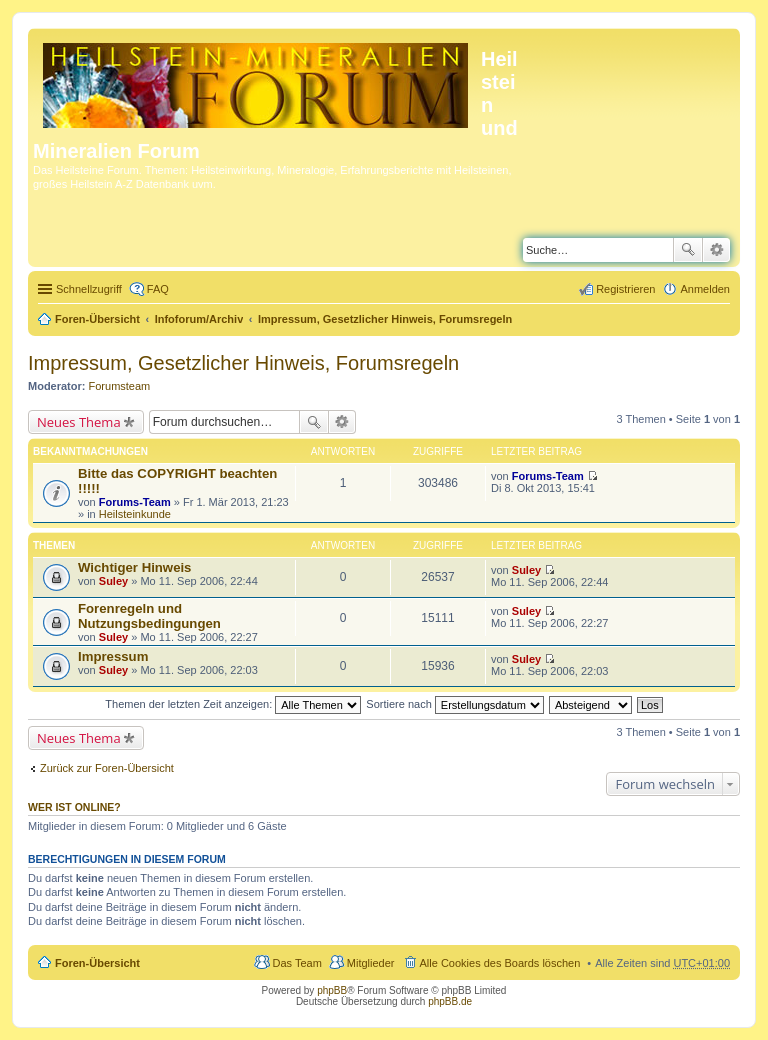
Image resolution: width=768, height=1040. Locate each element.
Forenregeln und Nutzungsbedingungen (149, 616)
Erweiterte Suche (716, 250)
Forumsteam (120, 386)
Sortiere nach (454, 704)
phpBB (332, 990)
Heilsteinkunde (135, 514)
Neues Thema (79, 422)
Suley (113, 581)
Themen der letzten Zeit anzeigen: (233, 704)
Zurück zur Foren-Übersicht (107, 768)
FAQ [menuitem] (158, 289)
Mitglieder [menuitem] (371, 963)
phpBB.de (450, 1001)
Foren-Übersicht (97, 319)
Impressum (113, 656)
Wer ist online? (74, 807)
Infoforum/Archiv (199, 319)
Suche (688, 250)
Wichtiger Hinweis (134, 567)
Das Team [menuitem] (296, 963)
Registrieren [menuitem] (625, 289)
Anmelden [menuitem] (705, 289)
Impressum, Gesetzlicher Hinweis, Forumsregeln (385, 319)
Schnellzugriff (89, 289)
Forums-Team (135, 502)
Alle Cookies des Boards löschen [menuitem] (500, 963)
